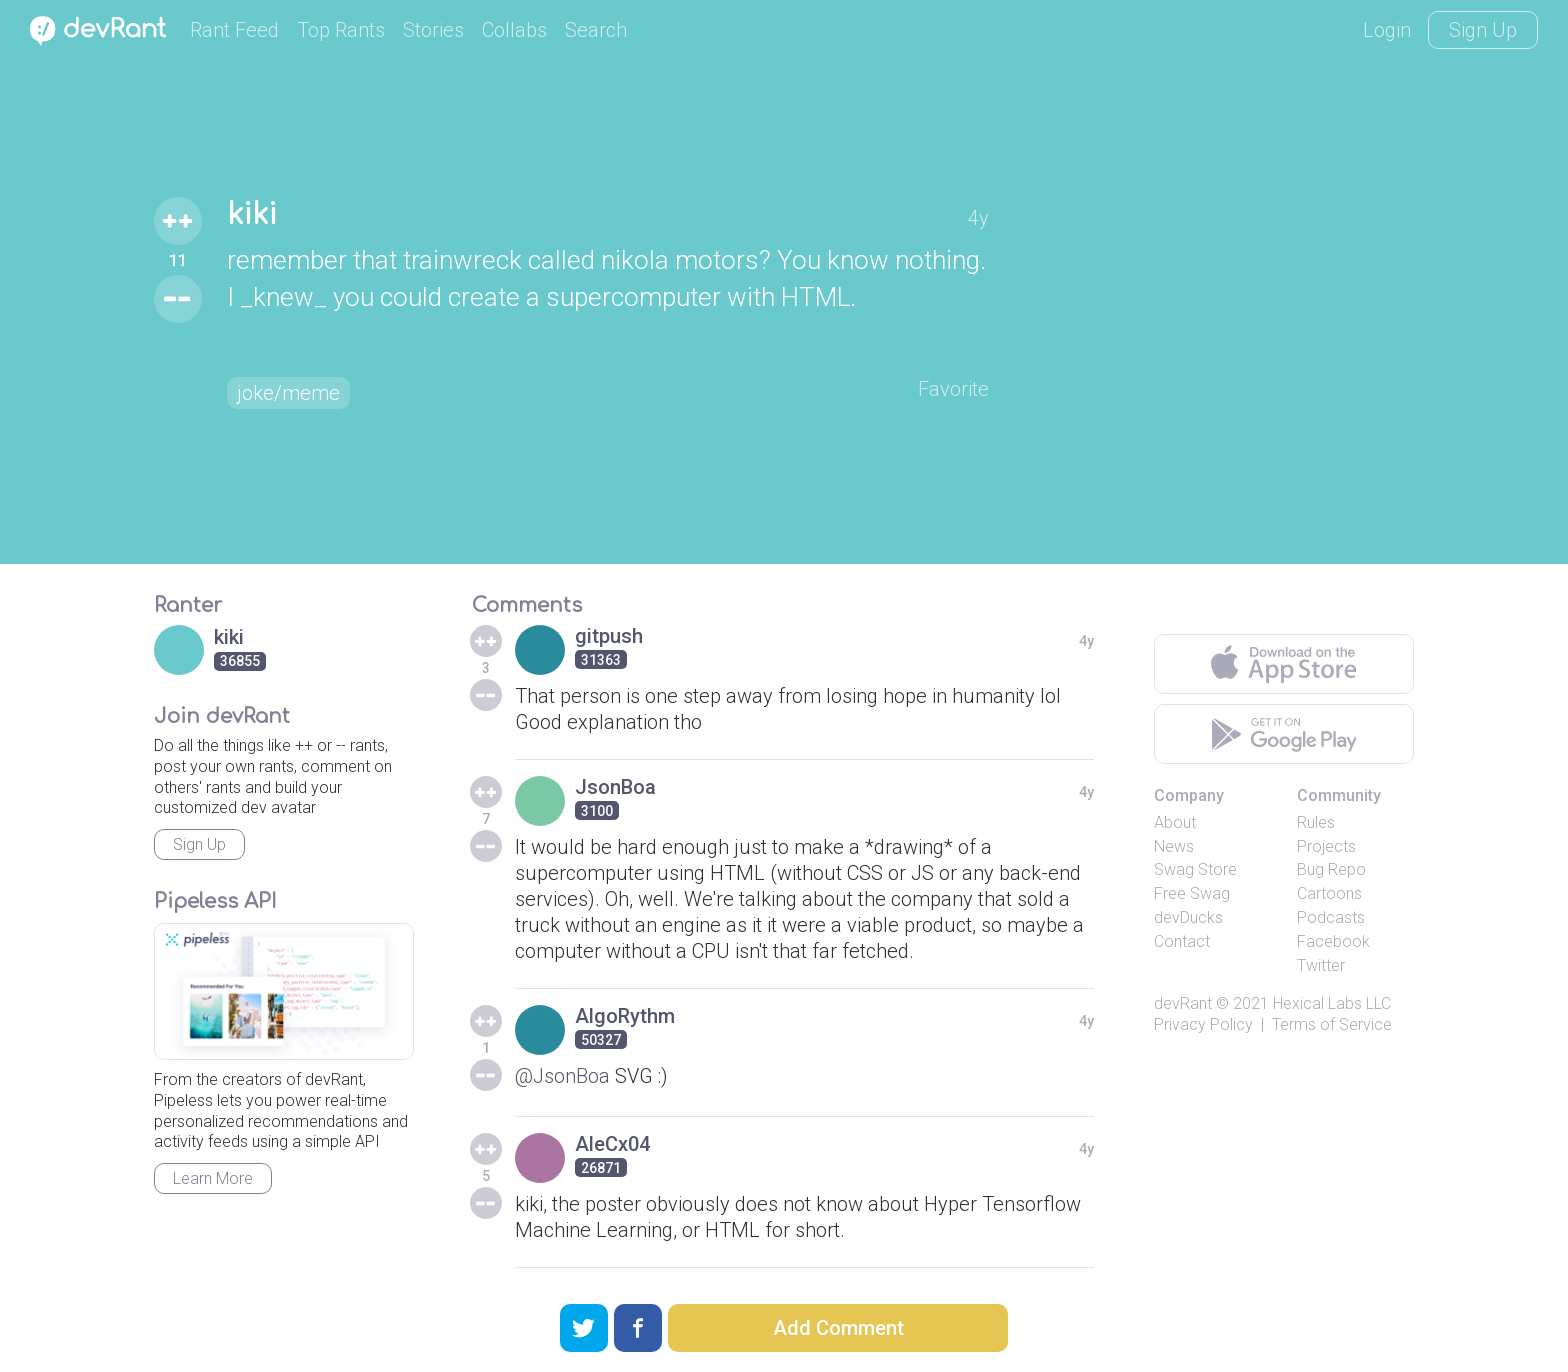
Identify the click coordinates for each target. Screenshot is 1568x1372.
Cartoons (1329, 893)
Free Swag (1192, 893)
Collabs (514, 30)
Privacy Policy (1203, 1024)
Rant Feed (234, 30)
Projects (1326, 846)
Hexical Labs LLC (1332, 1003)
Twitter (1321, 965)
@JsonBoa (562, 1076)
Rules (1316, 822)
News (1174, 846)
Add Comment (838, 1328)
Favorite (953, 389)
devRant (1183, 1003)
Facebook (1333, 941)
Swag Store (1195, 869)
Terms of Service (1332, 1024)
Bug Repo (1331, 869)
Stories (433, 30)
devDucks (1188, 917)
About (1175, 822)
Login (1387, 30)
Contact (1182, 941)
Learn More (213, 1178)
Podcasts (1331, 917)
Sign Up (1483, 30)
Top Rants (341, 30)
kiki (252, 215)
